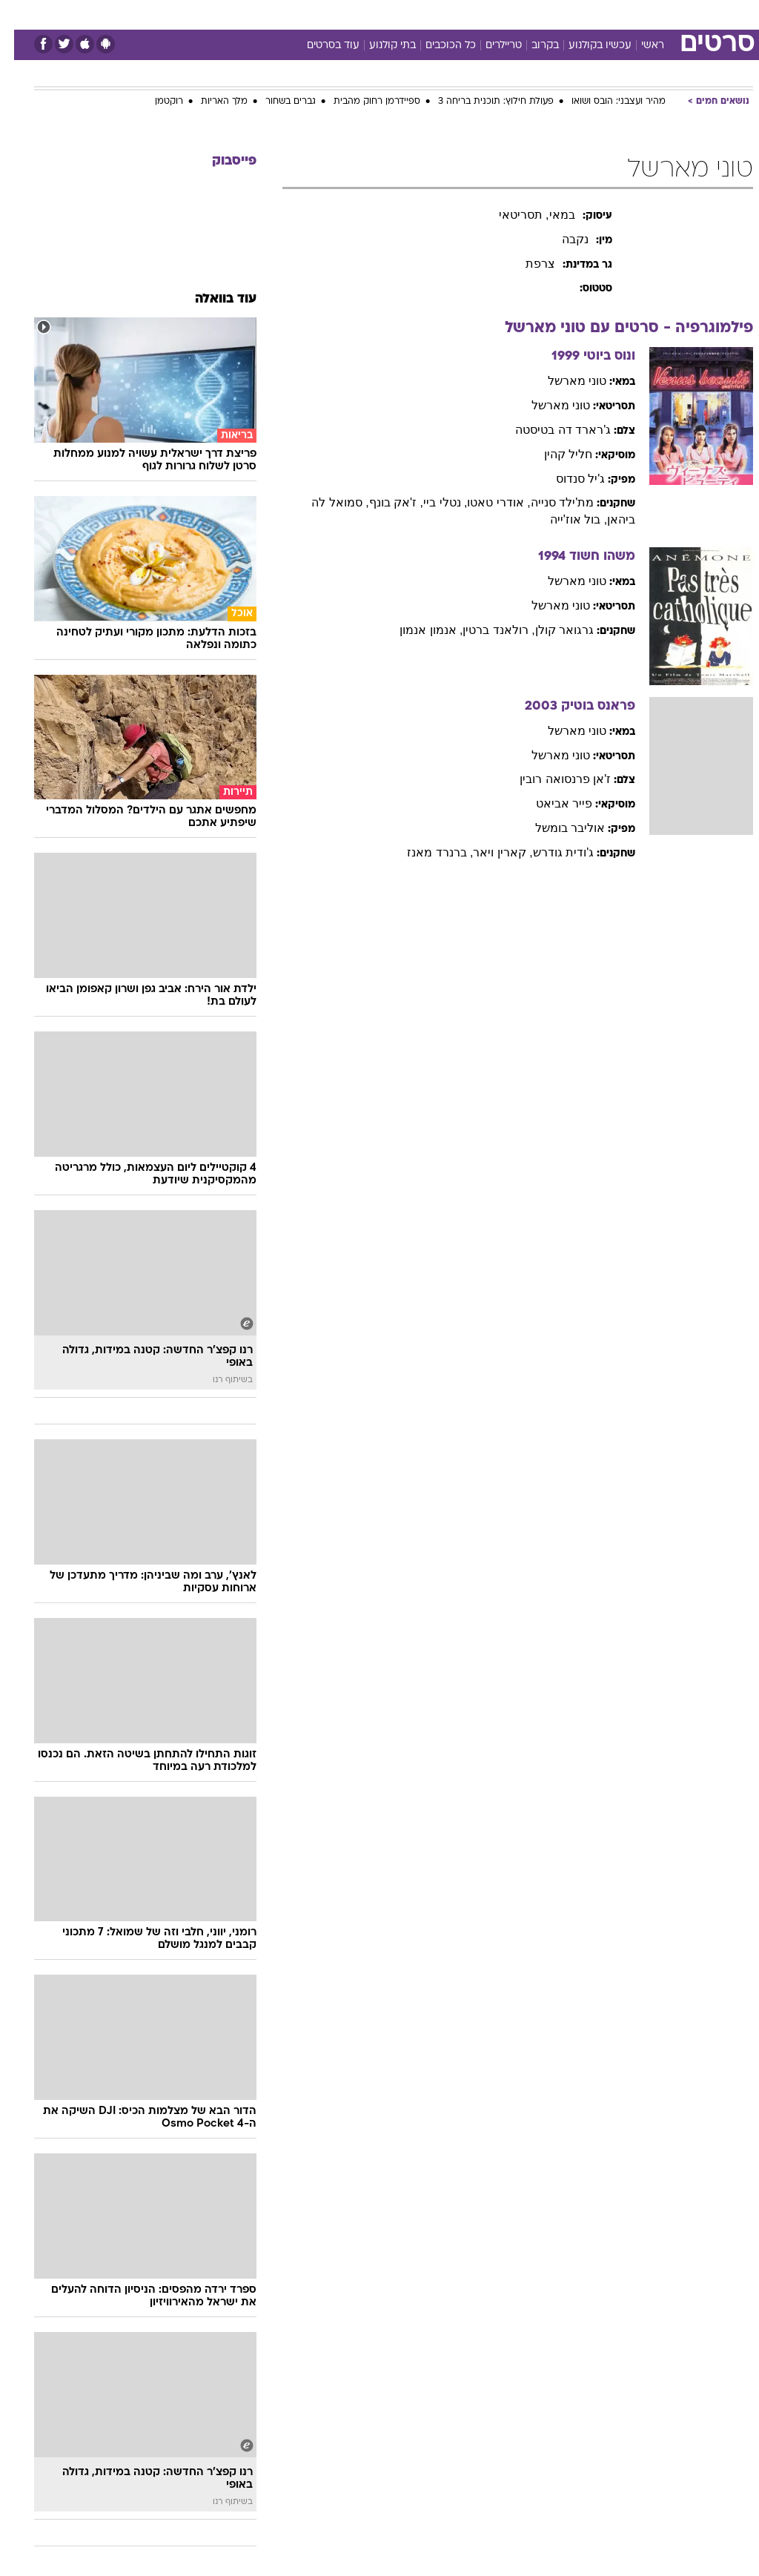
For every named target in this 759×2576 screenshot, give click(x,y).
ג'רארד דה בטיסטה (549, 429)
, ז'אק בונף (382, 502)
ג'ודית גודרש (549, 852)
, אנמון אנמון (416, 630)
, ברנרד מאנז (426, 852)
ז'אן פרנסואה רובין (551, 779)
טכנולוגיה (265, 14)
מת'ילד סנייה (548, 502)
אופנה (215, 14)
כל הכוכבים (436, 45)
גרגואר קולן (550, 630)
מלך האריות (210, 101)
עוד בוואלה (211, 299)
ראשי (638, 45)
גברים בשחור (276, 101)
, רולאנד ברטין (484, 630)
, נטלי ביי (431, 502)
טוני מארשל (563, 380)
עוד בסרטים (319, 45)
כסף (443, 14)
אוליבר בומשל (556, 828)
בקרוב (531, 45)
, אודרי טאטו (484, 502)
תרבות (524, 14)
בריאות (363, 14)
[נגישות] (20, 13)
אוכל (407, 14)
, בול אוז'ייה (564, 519)
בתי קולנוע (378, 45)
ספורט (569, 14)
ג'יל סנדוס (566, 478)
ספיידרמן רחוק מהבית (362, 101)
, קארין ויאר (488, 852)
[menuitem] (560, 14)
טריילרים (489, 45)
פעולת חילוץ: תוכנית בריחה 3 (482, 101)
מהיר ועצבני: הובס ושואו (604, 101)
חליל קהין (554, 454)
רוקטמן (155, 101)
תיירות (317, 14)
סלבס (482, 14)
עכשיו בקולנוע (585, 45)
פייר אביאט (550, 803)
